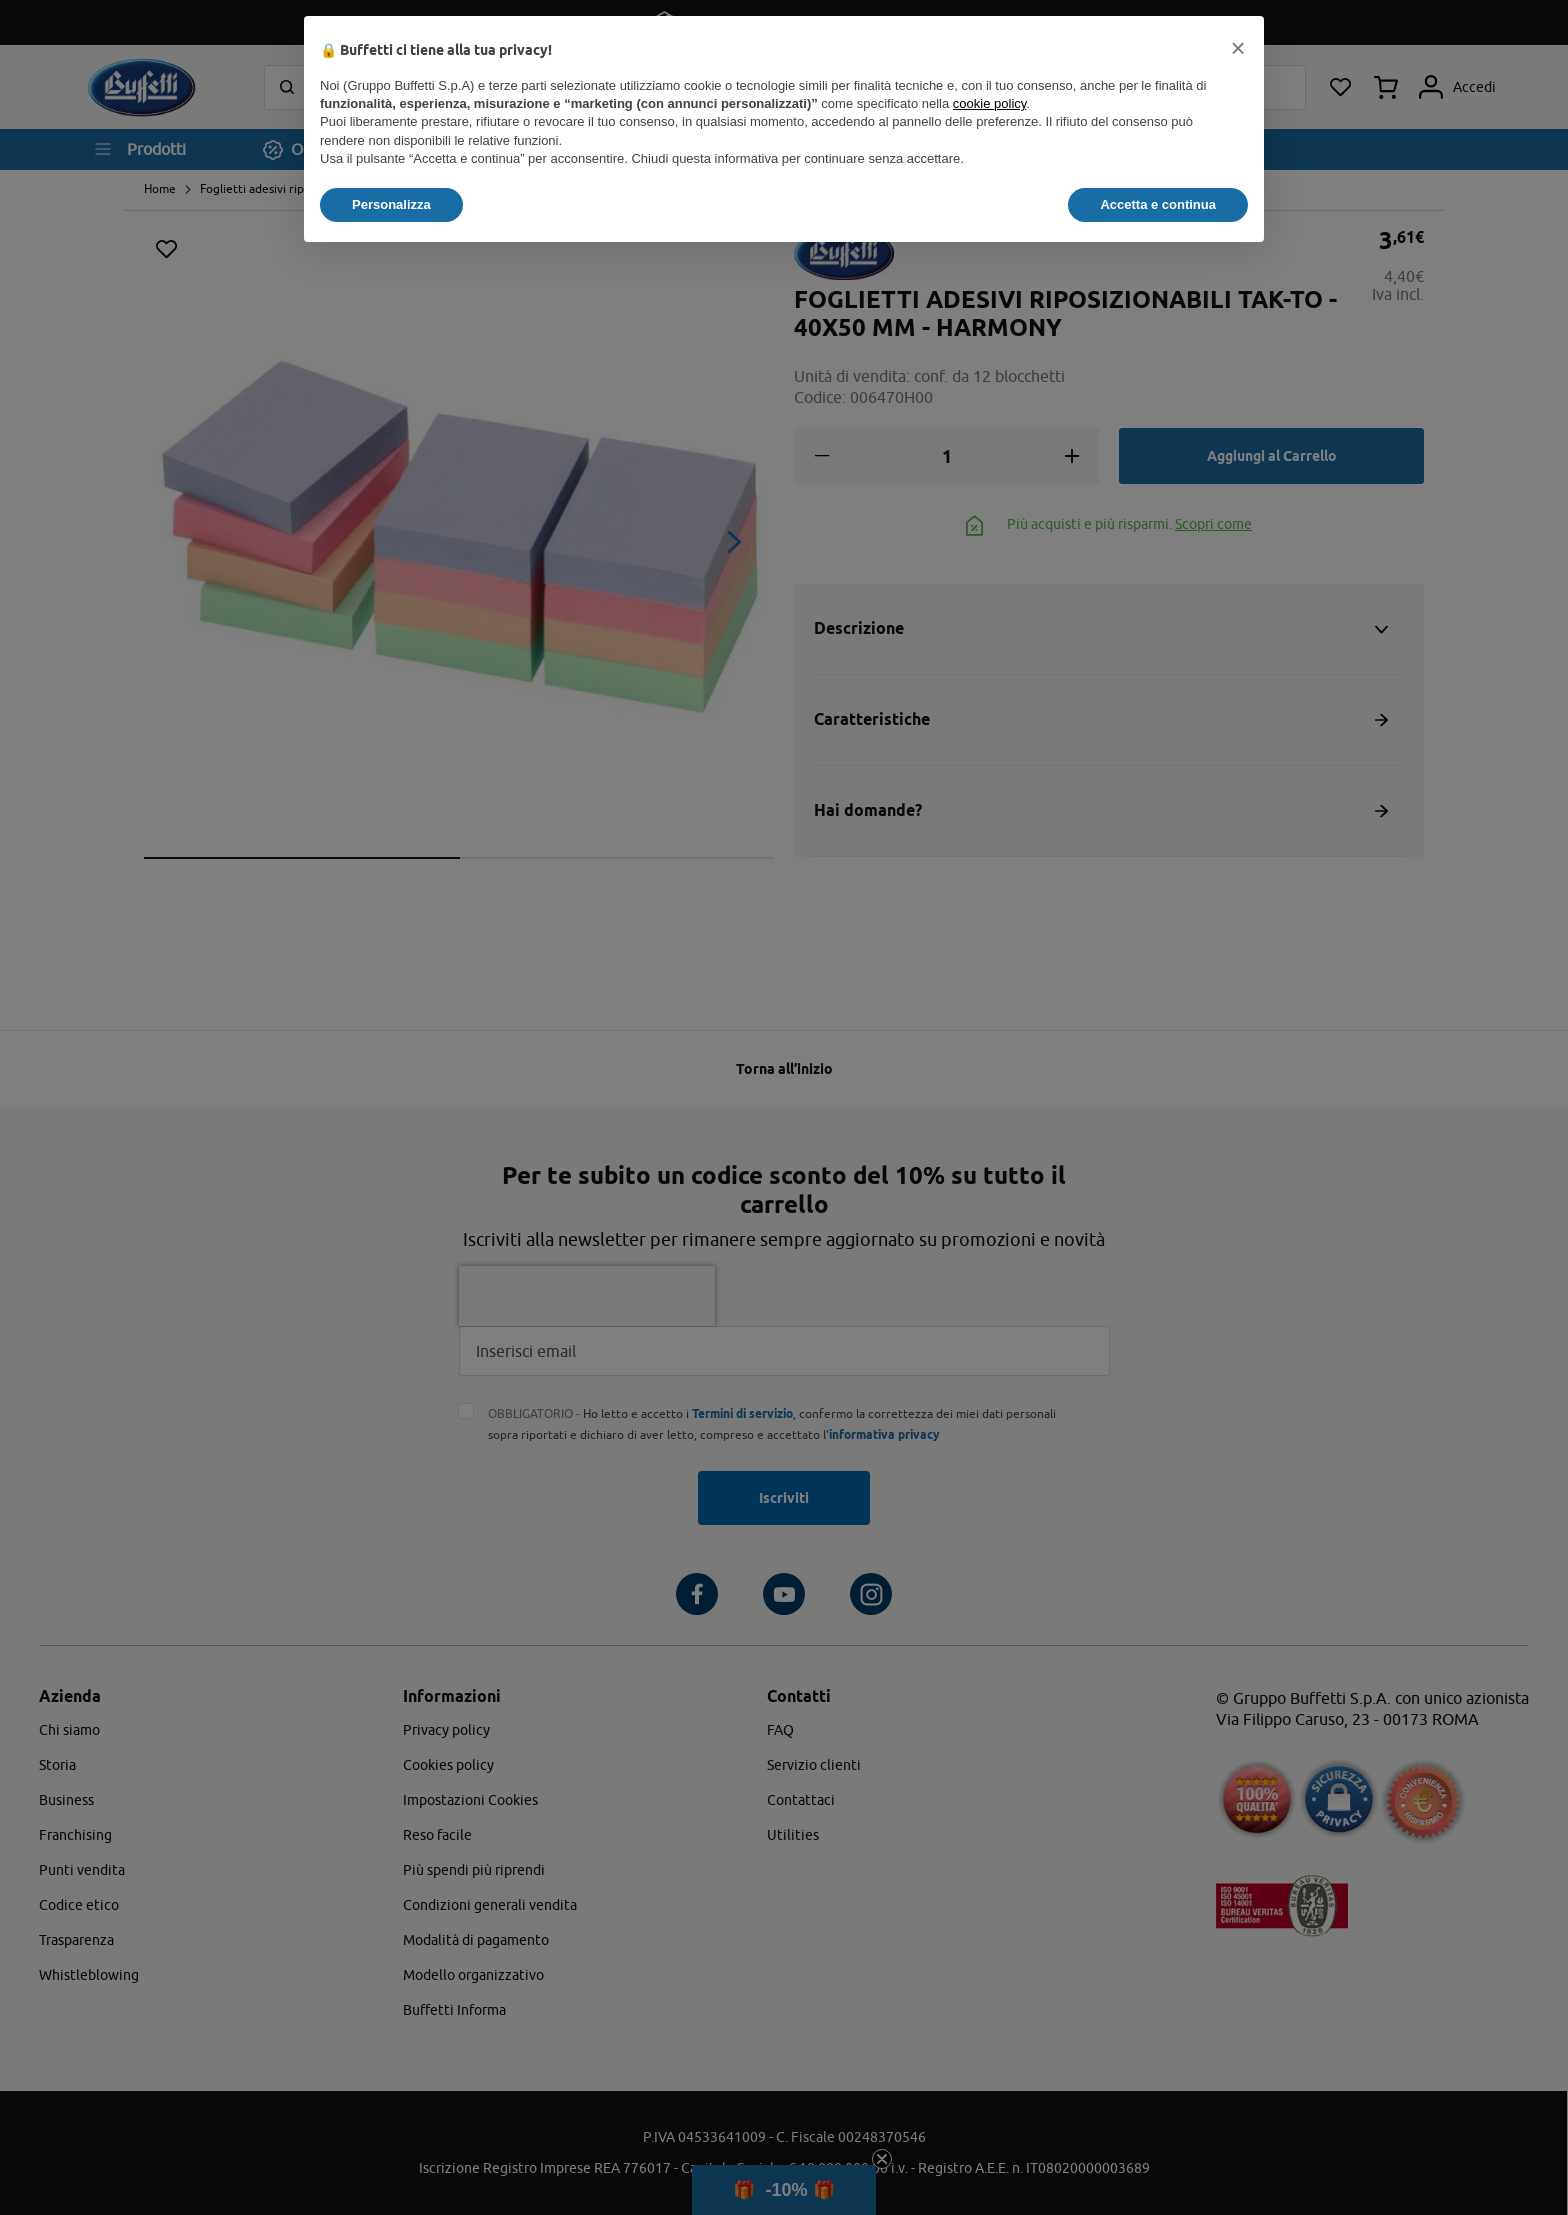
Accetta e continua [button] (1158, 204)
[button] (1238, 48)
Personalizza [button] (391, 204)
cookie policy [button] (989, 103)
